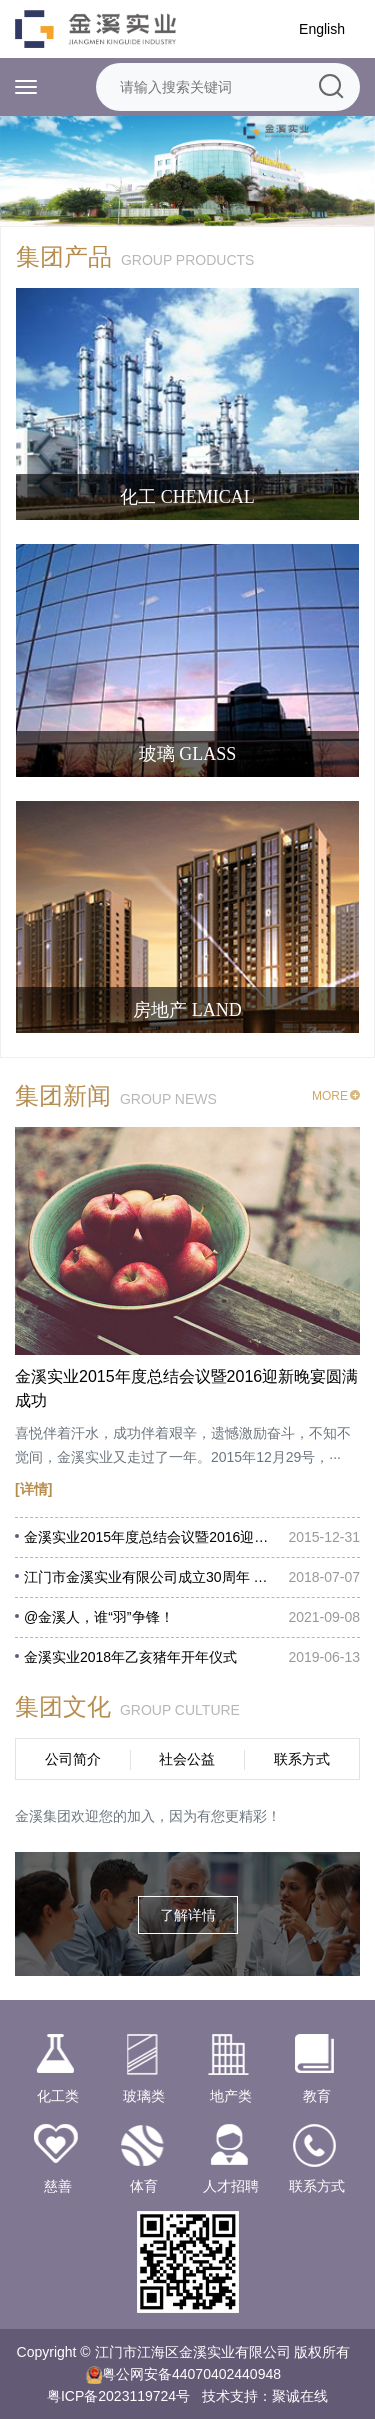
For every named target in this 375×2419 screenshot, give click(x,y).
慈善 (58, 2156)
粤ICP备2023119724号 (118, 2396)
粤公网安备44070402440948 (191, 2374)
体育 (144, 2156)
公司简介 (73, 1759)
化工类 (58, 2066)
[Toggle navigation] (26, 87)
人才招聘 (231, 2156)
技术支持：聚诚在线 (265, 2396)
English (322, 29)
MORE (336, 1096)
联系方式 (302, 1759)
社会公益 (187, 1759)
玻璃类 (144, 2066)
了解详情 (188, 1915)
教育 (317, 2066)
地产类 (231, 2066)
